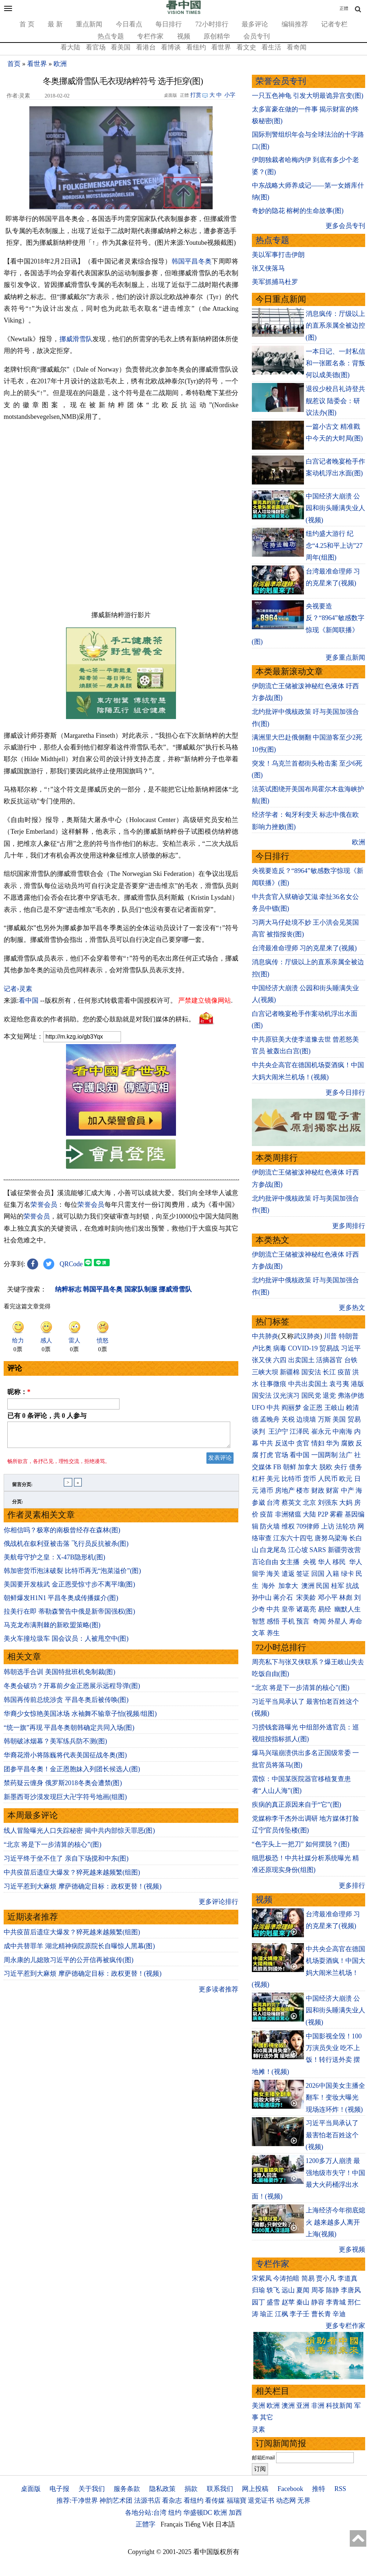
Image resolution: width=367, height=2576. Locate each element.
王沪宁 (278, 1431)
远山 (288, 2290)
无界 (304, 2500)
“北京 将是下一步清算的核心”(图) (52, 1849)
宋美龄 (306, 1597)
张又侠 (262, 1360)
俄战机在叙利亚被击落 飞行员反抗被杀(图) (66, 1548)
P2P (323, 1514)
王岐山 (334, 1407)
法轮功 (346, 1526)
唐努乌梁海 (331, 1538)
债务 (355, 1467)
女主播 (290, 1562)
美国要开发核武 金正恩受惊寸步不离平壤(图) (69, 1588)
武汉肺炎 (307, 1336)
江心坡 (298, 1550)
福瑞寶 (236, 2500)
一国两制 (324, 1455)
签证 (302, 1573)
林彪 (345, 1597)
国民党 (311, 1395)
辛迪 (339, 2314)
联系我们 (220, 2488)
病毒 (279, 1348)
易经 (325, 1609)
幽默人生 (347, 1609)
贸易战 (329, 1348)
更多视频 (352, 2249)
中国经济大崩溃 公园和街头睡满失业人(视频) (335, 508)
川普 (330, 1336)
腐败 (347, 1443)
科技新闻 (339, 2405)
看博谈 (171, 47)
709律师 (307, 1526)
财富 (332, 1490)
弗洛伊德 (351, 1395)
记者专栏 (334, 24)
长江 (329, 1372)
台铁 (350, 1360)
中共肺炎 (265, 1336)
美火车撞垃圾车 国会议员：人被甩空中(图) (66, 1643)
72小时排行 (211, 24)
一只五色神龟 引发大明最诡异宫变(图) (308, 95)
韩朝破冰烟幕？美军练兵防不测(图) (55, 1745)
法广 (345, 1455)
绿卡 (347, 1573)
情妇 (317, 1443)
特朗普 (349, 1336)
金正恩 (313, 1407)
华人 (324, 1562)
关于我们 (91, 2488)
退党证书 (261, 2500)
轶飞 (273, 2290)
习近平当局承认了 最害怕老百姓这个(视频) (332, 2135)
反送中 (285, 1443)
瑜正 (266, 2314)
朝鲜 (289, 1467)
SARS (317, 1550)
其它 (266, 2417)
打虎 (266, 1455)
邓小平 (328, 1597)
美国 (339, 1419)
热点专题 (111, 36)
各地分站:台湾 (145, 2512)
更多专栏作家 (345, 2325)
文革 (258, 1633)
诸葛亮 (306, 1609)
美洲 (258, 2405)
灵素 (258, 2429)
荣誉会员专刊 (281, 81)
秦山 (302, 2302)
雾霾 (336, 1514)
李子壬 (299, 2314)
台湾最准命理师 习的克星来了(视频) (304, 948)
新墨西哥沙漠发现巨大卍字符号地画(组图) (65, 1801)
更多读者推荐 (218, 1993)
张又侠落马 (268, 268)
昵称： (18, 1392)
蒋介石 (284, 1597)
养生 (273, 1633)
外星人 (338, 1621)
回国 (317, 1573)
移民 (339, 1562)
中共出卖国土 (308, 1383)
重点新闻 (89, 24)
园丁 (258, 2302)
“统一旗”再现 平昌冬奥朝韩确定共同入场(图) (69, 1732)
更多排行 (352, 1885)
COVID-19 (303, 1348)
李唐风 (351, 2290)
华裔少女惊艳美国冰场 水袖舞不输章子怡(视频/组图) (80, 1718)
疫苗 (344, 1372)
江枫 (281, 2314)
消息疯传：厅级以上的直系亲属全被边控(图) (335, 325)
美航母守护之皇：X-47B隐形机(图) (54, 1561)
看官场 (96, 47)
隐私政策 (162, 2488)
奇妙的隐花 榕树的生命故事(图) (298, 210)
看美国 (121, 47)
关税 (288, 1419)
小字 (229, 95)
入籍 (332, 1573)
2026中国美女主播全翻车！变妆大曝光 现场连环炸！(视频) (335, 2097)
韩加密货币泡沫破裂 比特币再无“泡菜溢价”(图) (72, 1575)
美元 (273, 1478)
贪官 (302, 1443)
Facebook (290, 2488)
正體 (344, 8)
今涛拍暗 (286, 2278)
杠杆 (258, 1478)
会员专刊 (256, 36)
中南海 (342, 1431)
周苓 (317, 2290)
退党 (329, 1395)
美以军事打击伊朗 (278, 254)
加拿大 (308, 1467)
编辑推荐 (295, 24)
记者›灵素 (18, 988)
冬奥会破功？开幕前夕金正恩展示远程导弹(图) (72, 1690)
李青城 (336, 2302)
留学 (258, 1573)
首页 (14, 63)
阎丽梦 (291, 1407)
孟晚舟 (270, 1419)
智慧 (258, 1621)
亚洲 (302, 2405)
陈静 (332, 2290)
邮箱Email (263, 2458)
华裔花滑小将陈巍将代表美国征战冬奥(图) (65, 1759)
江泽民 (299, 1431)
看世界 (221, 47)
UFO (258, 1407)
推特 (318, 2488)
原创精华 (216, 36)
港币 (266, 1490)
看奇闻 (297, 47)
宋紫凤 (262, 2278)
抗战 (352, 1585)
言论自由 (265, 1562)
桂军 (337, 1585)
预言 (303, 1621)
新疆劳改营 (344, 1550)
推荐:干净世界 (77, 2500)
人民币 (328, 1478)
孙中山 (262, 1597)
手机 (288, 1621)
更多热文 (352, 1307)
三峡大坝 (265, 1372)
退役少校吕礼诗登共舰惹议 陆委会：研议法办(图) (335, 400)
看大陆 (70, 47)
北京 (309, 1502)
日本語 (225, 2524)
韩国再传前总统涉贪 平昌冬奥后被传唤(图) (66, 1704)
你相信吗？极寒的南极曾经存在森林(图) (62, 1534)
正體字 (145, 2524)
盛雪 (273, 2302)
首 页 (26, 24)
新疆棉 (290, 1372)
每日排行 (168, 24)
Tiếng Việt (199, 2524)
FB (277, 1467)
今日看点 (129, 24)
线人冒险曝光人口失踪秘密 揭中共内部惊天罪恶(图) (79, 1835)
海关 (273, 1573)
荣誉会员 (43, 1204)
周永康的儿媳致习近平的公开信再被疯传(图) (68, 1964)
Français (172, 2524)
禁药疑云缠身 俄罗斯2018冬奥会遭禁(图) (63, 1787)
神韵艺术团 (115, 2500)
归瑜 (258, 2290)
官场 (281, 1455)
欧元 (345, 1478)
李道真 (347, 2278)
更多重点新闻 (345, 657)
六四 (279, 1360)
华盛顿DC (197, 2512)
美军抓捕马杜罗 (275, 281)
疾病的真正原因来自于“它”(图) (296, 1804)
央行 (340, 1467)
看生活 (271, 47)
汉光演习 (286, 1395)
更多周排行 (348, 1226)
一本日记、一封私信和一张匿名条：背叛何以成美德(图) (335, 363)
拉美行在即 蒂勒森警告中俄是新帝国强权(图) (69, 1615)
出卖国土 (301, 1360)
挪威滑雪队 (76, 339)
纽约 (174, 2512)
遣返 (288, 1573)
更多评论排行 (218, 1906)
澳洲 (308, 1585)
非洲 (317, 2405)
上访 (327, 1526)
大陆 (309, 1514)
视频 (183, 36)
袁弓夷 (339, 1383)
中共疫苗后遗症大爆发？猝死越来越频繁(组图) (72, 1876)
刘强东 (328, 1502)
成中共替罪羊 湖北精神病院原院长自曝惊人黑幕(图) (79, 1950)
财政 (317, 1490)
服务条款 (127, 2488)
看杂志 (172, 2500)
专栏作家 (150, 36)
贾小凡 (326, 2278)
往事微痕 (273, 1383)
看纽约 (196, 47)
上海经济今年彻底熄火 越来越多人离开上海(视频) (335, 2222)
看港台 (146, 47)
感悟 (273, 1621)
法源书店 (147, 2500)
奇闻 (319, 1621)
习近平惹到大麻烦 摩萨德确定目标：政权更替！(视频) (83, 1890)
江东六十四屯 (293, 1538)
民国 (322, 1585)
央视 (309, 1562)
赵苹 (288, 2302)
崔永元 (321, 1431)
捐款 (191, 2488)
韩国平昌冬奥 (192, 261)
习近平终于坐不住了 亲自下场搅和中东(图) (66, 1862)
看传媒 (215, 2500)
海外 (269, 1585)
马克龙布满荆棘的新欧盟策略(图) (52, 1629)
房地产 (285, 1490)
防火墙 (270, 1526)
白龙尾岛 (273, 1550)
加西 (235, 2512)
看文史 (246, 47)
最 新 (55, 24)
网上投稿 (255, 2488)
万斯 (324, 1419)
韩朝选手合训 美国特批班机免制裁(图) (59, 1676)
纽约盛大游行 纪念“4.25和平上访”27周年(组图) (334, 545)
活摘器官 (329, 1360)
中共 (273, 1407)
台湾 (273, 1502)
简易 (308, 2278)
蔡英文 (291, 1502)
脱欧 (326, 1467)
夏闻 (302, 2290)
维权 (288, 1526)
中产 (347, 1490)
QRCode (71, 1264)
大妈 (345, 1502)
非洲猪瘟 (288, 1514)
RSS (340, 2488)
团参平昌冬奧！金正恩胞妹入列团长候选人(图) (72, 1773)
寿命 (355, 1621)
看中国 (28, 1000)
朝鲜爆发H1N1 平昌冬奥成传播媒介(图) (61, 1602)
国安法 (311, 1372)
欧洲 (60, 63)
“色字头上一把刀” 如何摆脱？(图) (300, 1844)
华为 (332, 1443)
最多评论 (255, 24)
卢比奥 (262, 1348)
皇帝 (288, 1609)
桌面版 (31, 2488)
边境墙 (306, 1419)
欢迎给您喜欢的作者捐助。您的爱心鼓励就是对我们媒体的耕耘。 (99, 1019)
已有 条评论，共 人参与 (47, 1415)
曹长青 (321, 2314)
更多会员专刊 (345, 225)
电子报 (59, 2488)
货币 (309, 1478)
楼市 (302, 1490)
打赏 (195, 95)
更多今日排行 (345, 1092)
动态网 (286, 2500)
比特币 (291, 1478)
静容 (317, 2302)
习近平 (351, 1348)
